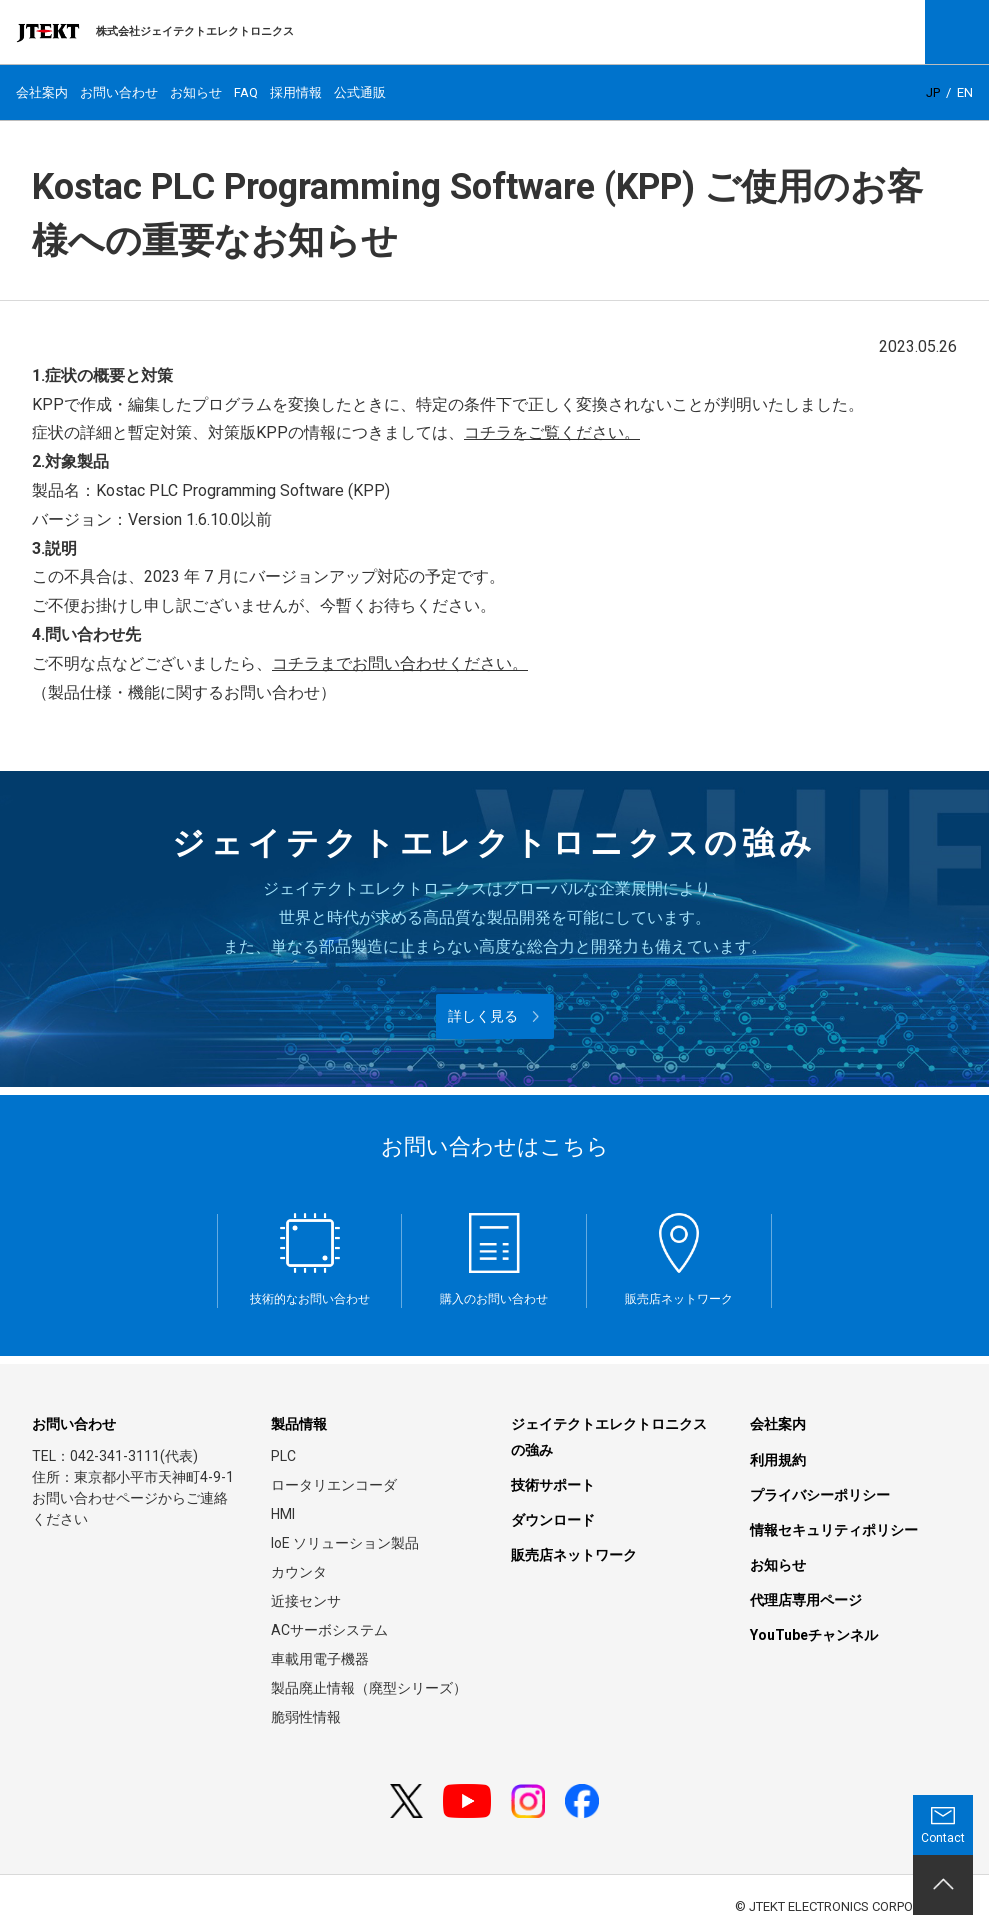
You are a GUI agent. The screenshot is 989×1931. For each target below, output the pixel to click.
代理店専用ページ (806, 1600)
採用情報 (296, 92)
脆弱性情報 (306, 1717)
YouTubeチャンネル (814, 1635)
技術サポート (553, 1485)
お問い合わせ (119, 92)
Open (957, 32)
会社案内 (42, 92)
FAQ (246, 92)
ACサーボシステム (329, 1630)
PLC (283, 1456)
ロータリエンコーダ (334, 1485)
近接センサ (306, 1601)
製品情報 (299, 1424)
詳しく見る (483, 1016)
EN (965, 92)
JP (933, 92)
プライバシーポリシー (820, 1495)
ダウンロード (553, 1520)
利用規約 (778, 1460)
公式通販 (360, 92)
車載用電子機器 (320, 1659)
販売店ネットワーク (574, 1555)
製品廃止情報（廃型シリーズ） (369, 1688)
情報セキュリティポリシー (834, 1530)
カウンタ (299, 1572)
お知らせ (196, 92)
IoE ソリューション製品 (345, 1543)
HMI (283, 1514)
